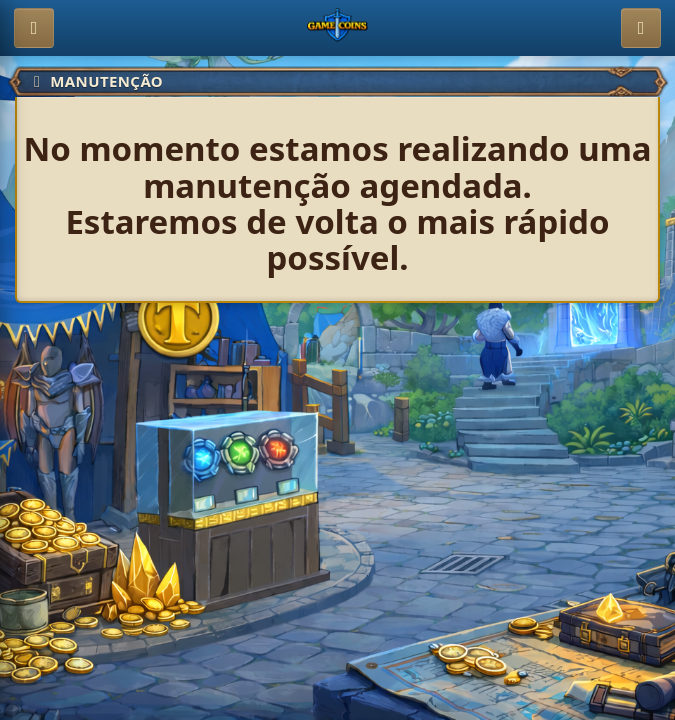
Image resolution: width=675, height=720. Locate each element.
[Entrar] (641, 28)
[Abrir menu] (34, 28)
